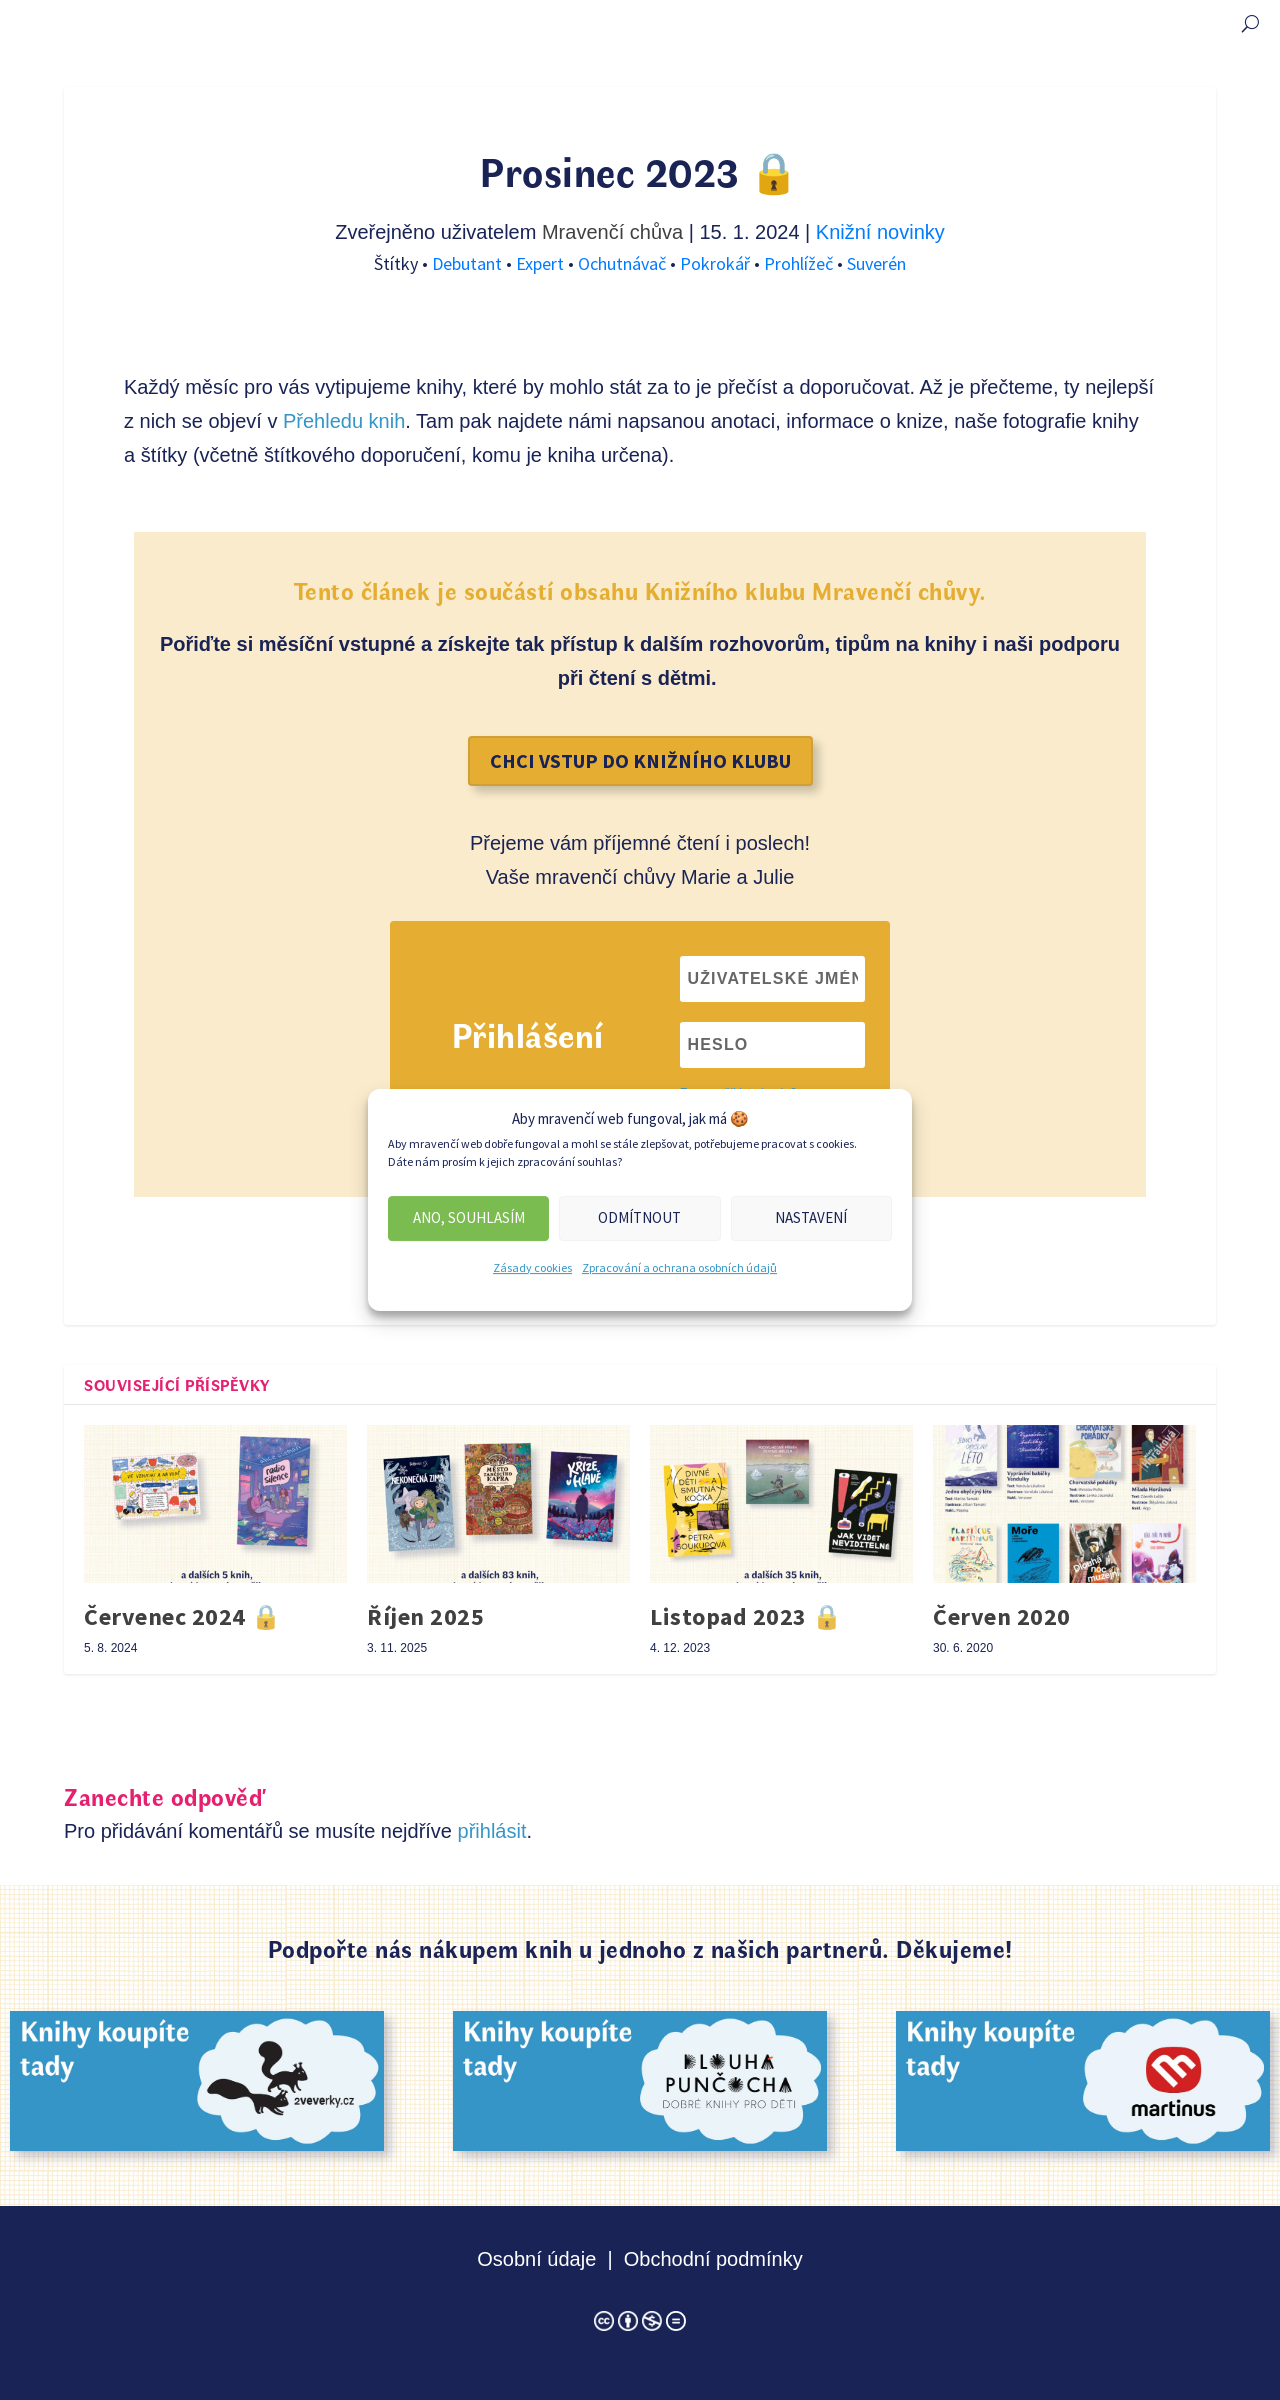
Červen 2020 (1002, 1616)
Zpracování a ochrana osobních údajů (679, 1267)
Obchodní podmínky (713, 2259)
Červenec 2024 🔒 (183, 1616)
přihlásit (492, 1831)
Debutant (469, 263)
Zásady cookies (532, 1267)
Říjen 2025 (425, 1616)
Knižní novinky (880, 232)
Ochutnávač (624, 263)
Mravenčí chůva (612, 232)
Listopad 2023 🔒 (746, 1616)
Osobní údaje (536, 2259)
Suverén (876, 263)
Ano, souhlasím (469, 1217)
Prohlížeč (800, 263)
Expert (542, 263)
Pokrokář (717, 263)
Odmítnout (639, 1217)
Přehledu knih (344, 421)
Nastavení (811, 1217)
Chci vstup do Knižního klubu (640, 760)
